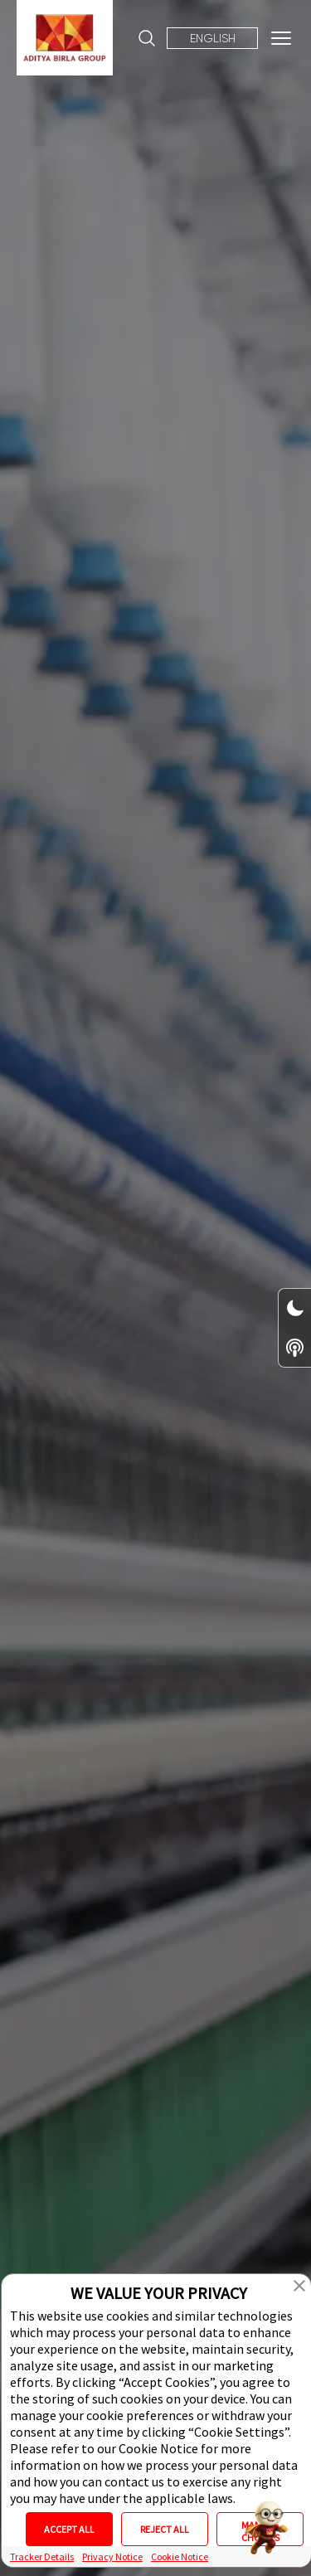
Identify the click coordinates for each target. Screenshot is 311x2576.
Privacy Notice (112, 2556)
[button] (299, 2285)
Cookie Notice (179, 2556)
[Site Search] (147, 38)
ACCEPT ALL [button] (69, 2529)
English (213, 38)
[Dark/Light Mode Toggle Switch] (295, 1308)
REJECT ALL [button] (164, 2529)
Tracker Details (42, 2556)
